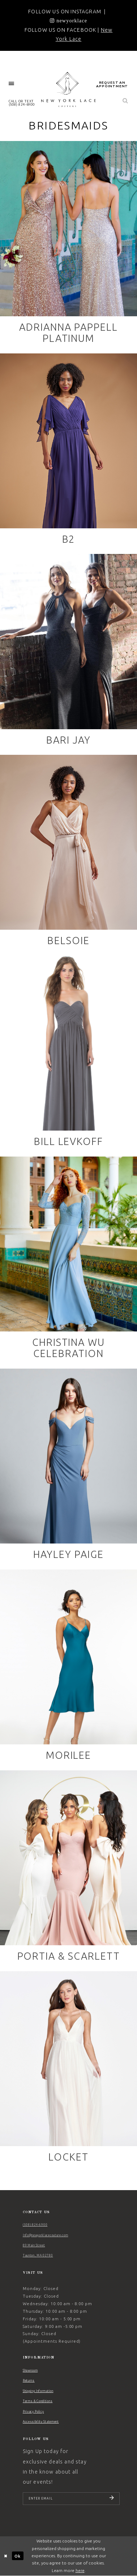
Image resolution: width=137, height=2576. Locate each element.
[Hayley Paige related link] (68, 1467)
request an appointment (112, 84)
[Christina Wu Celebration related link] (68, 1261)
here (80, 2570)
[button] (12, 84)
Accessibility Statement (41, 2421)
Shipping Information (38, 2391)
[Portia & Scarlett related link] (68, 1869)
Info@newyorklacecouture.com (45, 2235)
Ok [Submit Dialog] (17, 2556)
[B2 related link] (68, 452)
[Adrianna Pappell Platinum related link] (68, 245)
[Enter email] (71, 2498)
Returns (29, 2380)
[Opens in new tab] (68, 20)
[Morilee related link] (68, 1668)
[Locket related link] (68, 2069)
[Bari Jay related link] (68, 652)
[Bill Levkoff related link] (68, 1054)
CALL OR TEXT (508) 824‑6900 (22, 102)
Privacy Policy (33, 2411)
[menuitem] (12, 83)
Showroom (30, 2370)
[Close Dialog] (5, 2556)
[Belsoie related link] (68, 853)
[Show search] (125, 101)
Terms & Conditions (37, 2401)
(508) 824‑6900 (35, 2225)
